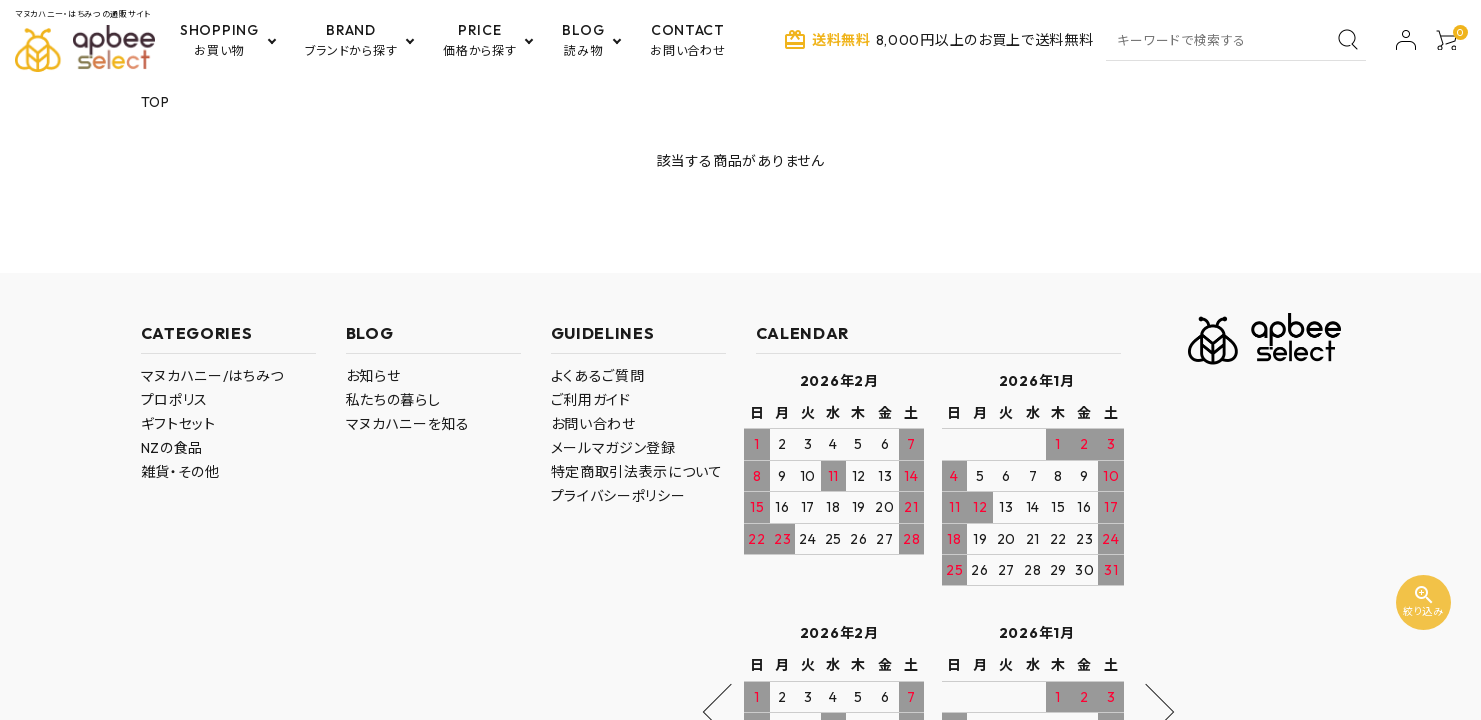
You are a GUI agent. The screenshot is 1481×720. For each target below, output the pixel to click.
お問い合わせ (593, 424)
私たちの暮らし (393, 400)
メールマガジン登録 (613, 448)
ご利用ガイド (591, 400)
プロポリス (175, 400)
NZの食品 (172, 448)
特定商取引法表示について (637, 472)
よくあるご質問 (598, 376)
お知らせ (373, 376)
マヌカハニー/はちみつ (213, 376)
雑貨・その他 (180, 472)
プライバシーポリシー (618, 496)
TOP (155, 102)
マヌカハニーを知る (408, 424)
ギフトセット (178, 424)
